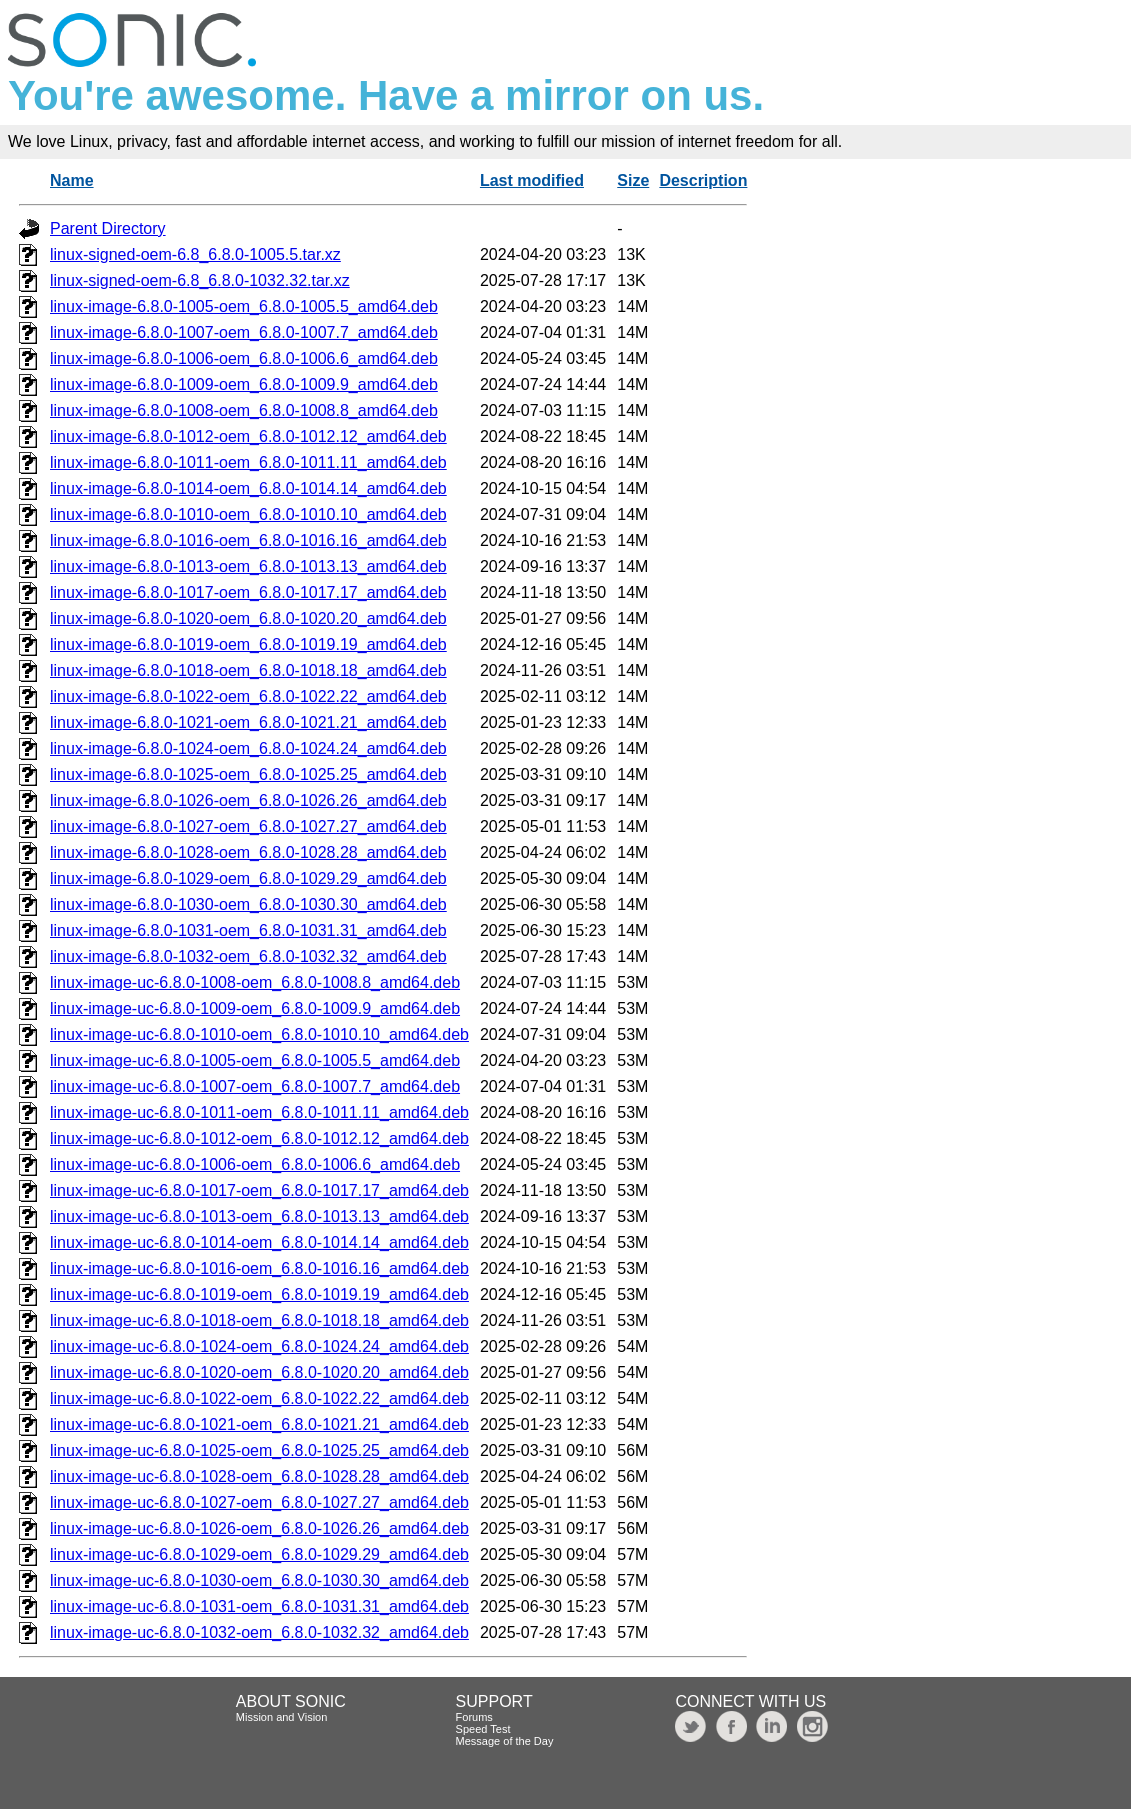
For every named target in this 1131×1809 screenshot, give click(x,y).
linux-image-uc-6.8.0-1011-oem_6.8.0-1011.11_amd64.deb (259, 1112)
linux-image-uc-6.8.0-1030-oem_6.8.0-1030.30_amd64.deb (259, 1580)
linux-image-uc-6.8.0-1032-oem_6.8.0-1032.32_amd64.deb (259, 1632)
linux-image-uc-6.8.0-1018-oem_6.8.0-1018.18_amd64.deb (259, 1320)
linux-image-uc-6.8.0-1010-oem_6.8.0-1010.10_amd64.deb (259, 1034)
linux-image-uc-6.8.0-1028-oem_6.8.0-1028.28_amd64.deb (259, 1476)
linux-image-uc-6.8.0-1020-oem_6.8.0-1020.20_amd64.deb (259, 1372)
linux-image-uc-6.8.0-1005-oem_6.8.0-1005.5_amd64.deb (255, 1060)
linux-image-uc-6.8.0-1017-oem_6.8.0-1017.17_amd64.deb (259, 1190)
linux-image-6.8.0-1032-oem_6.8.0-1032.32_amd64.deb (248, 956)
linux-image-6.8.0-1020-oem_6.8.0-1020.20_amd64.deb (248, 618)
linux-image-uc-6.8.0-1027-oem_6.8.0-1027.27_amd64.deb (259, 1502)
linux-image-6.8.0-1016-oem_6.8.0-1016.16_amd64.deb (248, 540)
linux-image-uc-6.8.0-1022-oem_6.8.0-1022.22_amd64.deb (259, 1398)
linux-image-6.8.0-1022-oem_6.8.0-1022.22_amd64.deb (248, 696)
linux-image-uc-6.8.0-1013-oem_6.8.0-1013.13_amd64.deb (259, 1216)
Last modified (532, 180)
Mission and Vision (282, 1717)
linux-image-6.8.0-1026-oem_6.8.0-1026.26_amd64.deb (248, 800)
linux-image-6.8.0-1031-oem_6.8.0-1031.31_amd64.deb (248, 930)
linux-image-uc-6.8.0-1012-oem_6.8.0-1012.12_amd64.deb (259, 1138)
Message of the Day (505, 1741)
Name (72, 180)
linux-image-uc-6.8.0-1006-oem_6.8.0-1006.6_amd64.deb (255, 1164)
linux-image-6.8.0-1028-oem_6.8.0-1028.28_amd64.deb (248, 852)
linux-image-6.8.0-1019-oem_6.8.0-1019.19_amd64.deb (248, 644)
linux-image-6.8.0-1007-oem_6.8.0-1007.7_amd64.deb (244, 332)
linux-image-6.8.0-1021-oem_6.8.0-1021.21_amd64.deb (248, 722)
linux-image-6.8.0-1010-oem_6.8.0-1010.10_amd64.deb (248, 514)
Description (703, 180)
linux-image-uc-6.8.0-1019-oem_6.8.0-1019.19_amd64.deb (259, 1294)
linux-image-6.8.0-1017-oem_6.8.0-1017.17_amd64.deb (248, 592)
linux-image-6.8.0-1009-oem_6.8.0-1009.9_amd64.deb (244, 384)
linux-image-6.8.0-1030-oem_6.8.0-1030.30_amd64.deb (248, 904)
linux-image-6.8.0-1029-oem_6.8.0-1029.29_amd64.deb (248, 878)
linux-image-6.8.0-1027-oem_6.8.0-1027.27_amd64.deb (248, 826)
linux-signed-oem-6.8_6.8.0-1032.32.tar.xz (200, 280)
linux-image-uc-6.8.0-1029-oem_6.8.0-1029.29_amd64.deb (259, 1554)
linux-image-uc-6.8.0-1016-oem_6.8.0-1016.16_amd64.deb (259, 1268)
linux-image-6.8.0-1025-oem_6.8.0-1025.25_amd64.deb (248, 774)
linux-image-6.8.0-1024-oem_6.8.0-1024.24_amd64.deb (248, 748)
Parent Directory (108, 228)
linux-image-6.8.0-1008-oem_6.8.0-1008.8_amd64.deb (244, 410)
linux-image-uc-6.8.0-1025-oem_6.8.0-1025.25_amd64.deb (259, 1450)
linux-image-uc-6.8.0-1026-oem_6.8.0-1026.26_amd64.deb (259, 1528)
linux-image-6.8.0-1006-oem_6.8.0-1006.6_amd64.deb (244, 358)
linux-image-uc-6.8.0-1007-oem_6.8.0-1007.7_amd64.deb (255, 1086)
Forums (474, 1717)
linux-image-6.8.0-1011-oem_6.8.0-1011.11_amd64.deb (248, 462)
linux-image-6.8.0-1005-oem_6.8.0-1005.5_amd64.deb (244, 306)
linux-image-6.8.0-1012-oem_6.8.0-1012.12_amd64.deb (248, 436)
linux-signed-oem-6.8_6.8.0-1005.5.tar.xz (195, 254)
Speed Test (483, 1729)
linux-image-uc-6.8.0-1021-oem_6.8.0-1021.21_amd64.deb (259, 1424)
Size (633, 180)
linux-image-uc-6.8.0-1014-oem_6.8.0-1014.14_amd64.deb (259, 1242)
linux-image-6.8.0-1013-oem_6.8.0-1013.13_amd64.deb (248, 566)
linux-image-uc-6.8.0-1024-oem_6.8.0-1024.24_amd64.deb (259, 1346)
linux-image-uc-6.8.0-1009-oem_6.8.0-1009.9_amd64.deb (255, 1008)
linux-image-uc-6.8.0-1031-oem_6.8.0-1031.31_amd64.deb (259, 1606)
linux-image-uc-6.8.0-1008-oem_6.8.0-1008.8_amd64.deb (255, 982)
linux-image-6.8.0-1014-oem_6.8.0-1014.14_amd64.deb (248, 488)
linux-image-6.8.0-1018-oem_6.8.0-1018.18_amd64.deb (248, 670)
